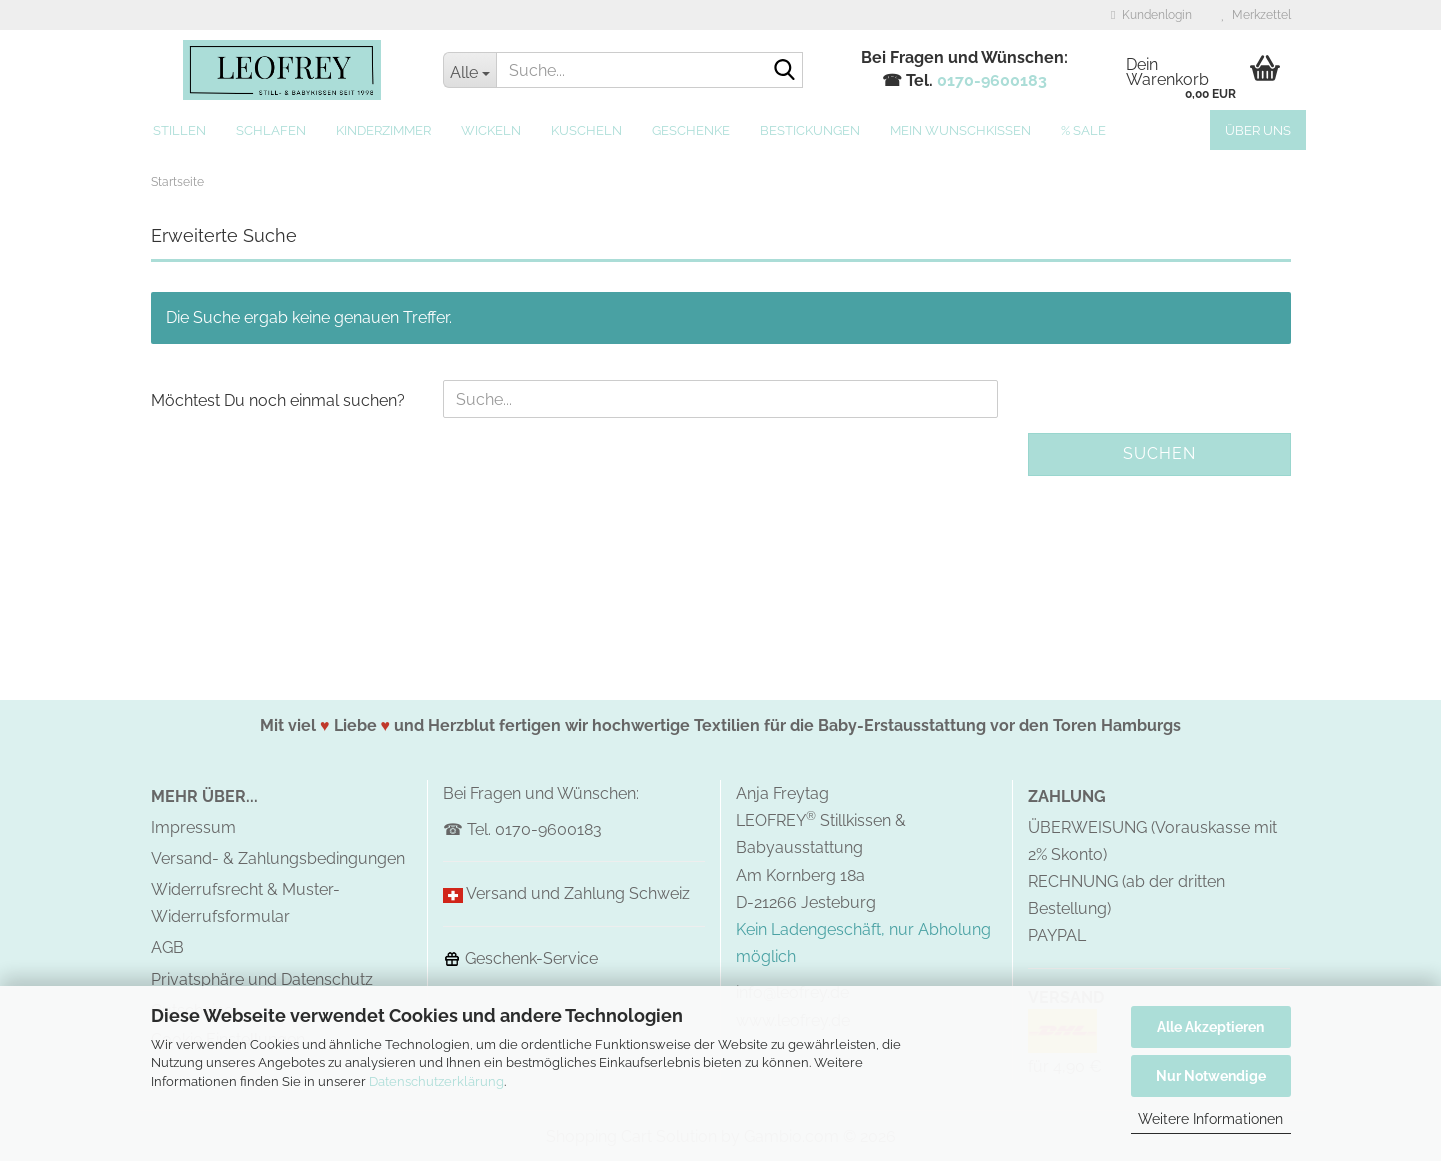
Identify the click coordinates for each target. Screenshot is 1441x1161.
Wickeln (491, 130)
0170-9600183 (992, 80)
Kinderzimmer (383, 130)
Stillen (179, 130)
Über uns (1258, 130)
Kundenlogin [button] (1151, 15)
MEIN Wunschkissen (960, 130)
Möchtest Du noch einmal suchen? (278, 400)
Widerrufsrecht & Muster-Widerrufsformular (245, 903)
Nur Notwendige (1211, 1076)
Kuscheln (586, 130)
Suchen (1159, 453)
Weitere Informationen (1210, 1119)
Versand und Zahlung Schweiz (578, 893)
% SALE (1083, 130)
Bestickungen (810, 130)
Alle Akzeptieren (1210, 1027)
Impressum (193, 827)
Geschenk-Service (520, 958)
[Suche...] (469, 70)
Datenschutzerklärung (436, 1081)
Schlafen (271, 130)
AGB (167, 947)
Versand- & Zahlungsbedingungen (278, 858)
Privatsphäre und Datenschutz (262, 979)
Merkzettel (1256, 15)
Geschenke (691, 130)
